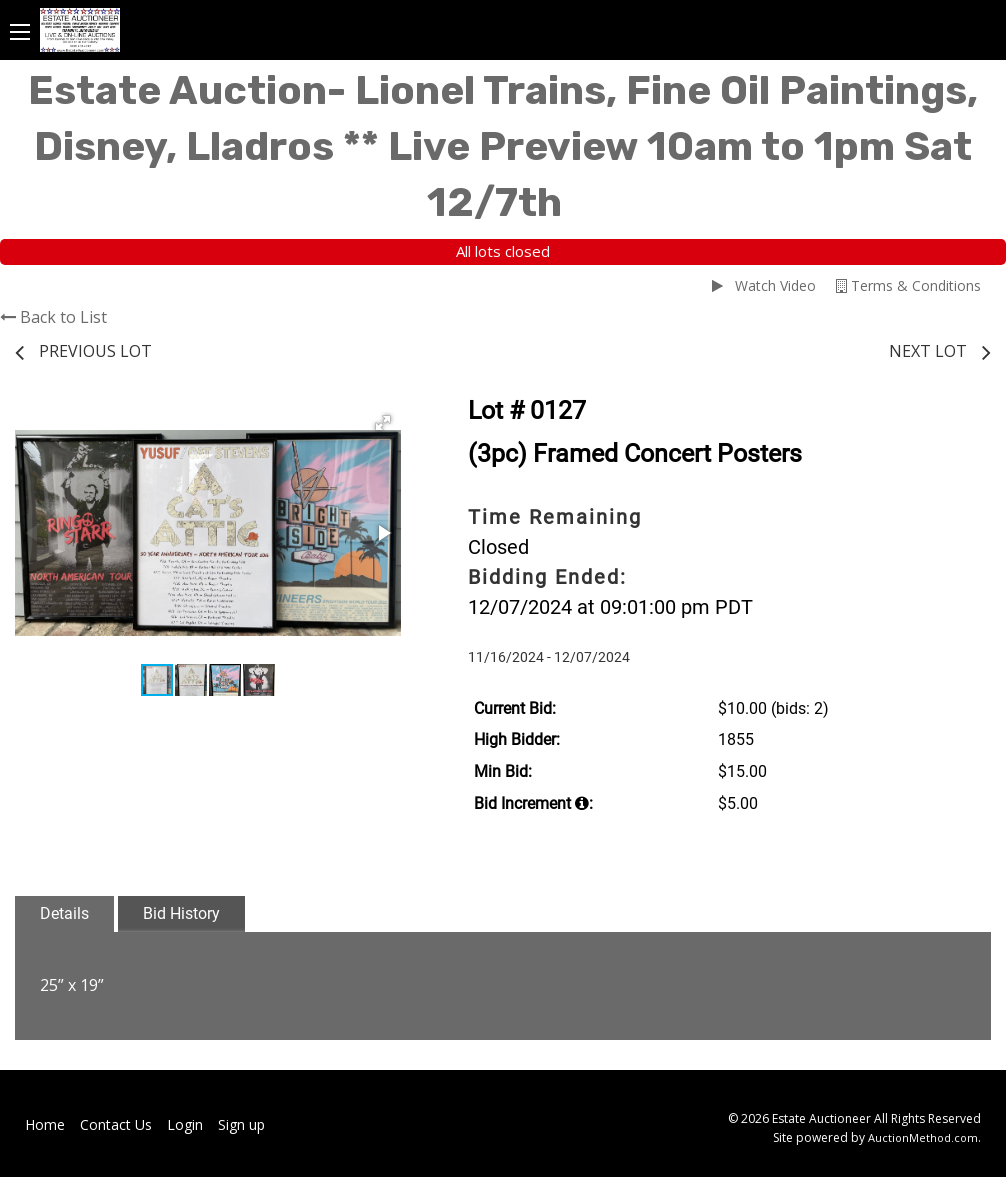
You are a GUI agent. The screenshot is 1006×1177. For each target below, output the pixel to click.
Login (185, 1124)
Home (45, 1124)
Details (64, 913)
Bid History (181, 913)
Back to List (53, 317)
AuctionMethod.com (923, 1137)
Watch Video (764, 285)
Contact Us (116, 1124)
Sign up (241, 1124)
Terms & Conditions (908, 285)
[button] (383, 423)
